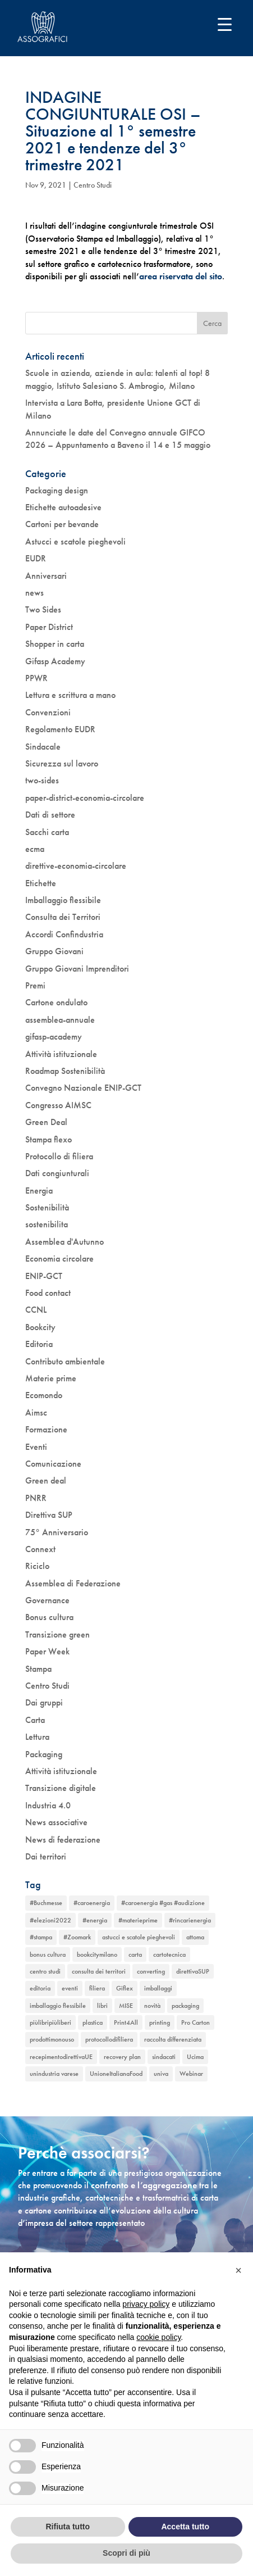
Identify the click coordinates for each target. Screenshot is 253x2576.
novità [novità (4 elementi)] (152, 2005)
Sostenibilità (47, 1207)
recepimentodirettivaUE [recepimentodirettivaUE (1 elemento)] (61, 2056)
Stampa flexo (48, 1139)
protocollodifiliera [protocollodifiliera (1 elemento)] (109, 2039)
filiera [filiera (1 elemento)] (97, 1988)
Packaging (43, 1754)
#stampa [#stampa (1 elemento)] (41, 1937)
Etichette (40, 883)
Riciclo (37, 1566)
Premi (35, 985)
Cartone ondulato (56, 1002)
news (34, 592)
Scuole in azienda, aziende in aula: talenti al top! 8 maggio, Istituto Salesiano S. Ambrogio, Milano (117, 379)
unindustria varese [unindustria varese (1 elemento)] (54, 2073)
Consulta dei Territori (62, 917)
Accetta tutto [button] (185, 2526)
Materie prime (50, 1378)
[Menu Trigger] (224, 23)
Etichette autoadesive (63, 507)
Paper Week (47, 1651)
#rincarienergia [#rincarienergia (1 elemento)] (190, 1920)
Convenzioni (48, 712)
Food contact (48, 1293)
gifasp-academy (53, 1036)
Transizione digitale (60, 1788)
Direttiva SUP (48, 1515)
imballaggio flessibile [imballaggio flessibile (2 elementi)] (58, 2005)
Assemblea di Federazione (73, 1583)
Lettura (37, 1737)
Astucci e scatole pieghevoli (75, 541)
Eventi (36, 1447)
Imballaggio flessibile (63, 900)
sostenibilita (46, 1224)
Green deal (45, 1480)
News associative (56, 1822)
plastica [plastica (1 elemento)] (92, 2022)
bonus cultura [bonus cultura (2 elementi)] (48, 1954)
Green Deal (46, 1122)
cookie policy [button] (158, 2337)
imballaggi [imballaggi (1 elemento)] (158, 1988)
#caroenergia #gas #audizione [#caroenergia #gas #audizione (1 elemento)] (163, 1902)
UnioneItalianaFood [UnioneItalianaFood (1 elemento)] (116, 2073)
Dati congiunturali (57, 1173)
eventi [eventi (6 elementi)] (70, 1988)
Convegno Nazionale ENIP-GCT (83, 1088)
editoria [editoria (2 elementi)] (40, 1988)
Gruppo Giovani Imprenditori (77, 968)
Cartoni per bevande (62, 524)
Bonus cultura (49, 1617)
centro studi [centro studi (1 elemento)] (45, 1971)
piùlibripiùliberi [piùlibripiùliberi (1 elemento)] (50, 2022)
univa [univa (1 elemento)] (161, 2073)
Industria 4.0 (48, 1805)
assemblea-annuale (60, 1020)
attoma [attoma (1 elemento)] (195, 1937)
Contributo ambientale (65, 1361)
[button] (238, 2270)
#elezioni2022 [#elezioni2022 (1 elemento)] (50, 1920)
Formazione (46, 1429)
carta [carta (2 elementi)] (135, 1954)
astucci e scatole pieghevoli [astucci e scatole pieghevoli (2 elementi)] (138, 1937)
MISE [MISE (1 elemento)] (126, 2005)
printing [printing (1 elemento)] (159, 2022)
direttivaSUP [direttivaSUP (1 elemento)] (192, 1971)
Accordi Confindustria (64, 934)
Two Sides (43, 609)
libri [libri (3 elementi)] (102, 2005)
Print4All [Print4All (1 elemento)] (126, 2022)
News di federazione (62, 1839)
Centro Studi (92, 185)
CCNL (36, 1310)
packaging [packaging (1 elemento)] (185, 2005)
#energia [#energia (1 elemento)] (94, 1920)
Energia (39, 1190)
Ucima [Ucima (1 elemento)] (195, 2056)
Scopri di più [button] (126, 2552)
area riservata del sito (180, 276)
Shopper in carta (54, 644)
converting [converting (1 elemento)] (151, 1971)
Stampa (38, 1669)
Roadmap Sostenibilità (65, 1071)
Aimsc (36, 1412)
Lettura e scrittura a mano (70, 695)
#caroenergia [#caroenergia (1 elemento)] (91, 1902)
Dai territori (45, 1856)
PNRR (36, 1498)
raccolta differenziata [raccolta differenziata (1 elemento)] (172, 2039)
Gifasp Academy (55, 661)
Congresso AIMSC (58, 1105)
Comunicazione (53, 1464)
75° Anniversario (56, 1532)
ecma (34, 849)
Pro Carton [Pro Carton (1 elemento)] (195, 2022)
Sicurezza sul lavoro (61, 763)
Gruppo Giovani (54, 951)
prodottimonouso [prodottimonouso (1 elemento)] (52, 2039)
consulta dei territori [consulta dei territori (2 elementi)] (99, 1971)
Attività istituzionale (61, 1054)
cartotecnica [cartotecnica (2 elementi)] (169, 1954)
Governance (47, 1600)
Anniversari (46, 576)
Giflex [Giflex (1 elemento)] (124, 1988)
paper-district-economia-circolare (84, 798)
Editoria (39, 1344)
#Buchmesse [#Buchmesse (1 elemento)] (46, 1902)
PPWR (36, 678)
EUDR (35, 558)
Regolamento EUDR (60, 729)
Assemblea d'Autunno (64, 1242)
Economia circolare (59, 1258)
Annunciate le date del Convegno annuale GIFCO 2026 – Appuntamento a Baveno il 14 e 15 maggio (117, 439)
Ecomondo (43, 1395)
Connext (40, 1549)
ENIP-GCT (43, 1276)
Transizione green (57, 1634)
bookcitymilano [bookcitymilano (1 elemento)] (97, 1954)
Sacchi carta (47, 832)
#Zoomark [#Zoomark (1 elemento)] (77, 1937)
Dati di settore (50, 814)
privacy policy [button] (145, 2304)
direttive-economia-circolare (75, 866)
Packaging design (56, 490)
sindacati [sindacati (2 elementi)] (164, 2056)
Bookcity (40, 1327)
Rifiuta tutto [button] (67, 2526)
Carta (35, 1720)
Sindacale (43, 746)
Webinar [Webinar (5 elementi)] (191, 2073)
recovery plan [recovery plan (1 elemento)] (122, 2056)
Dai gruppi (44, 1702)
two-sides (42, 780)
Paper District (49, 627)
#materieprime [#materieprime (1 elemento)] (138, 1920)
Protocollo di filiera (59, 1156)
